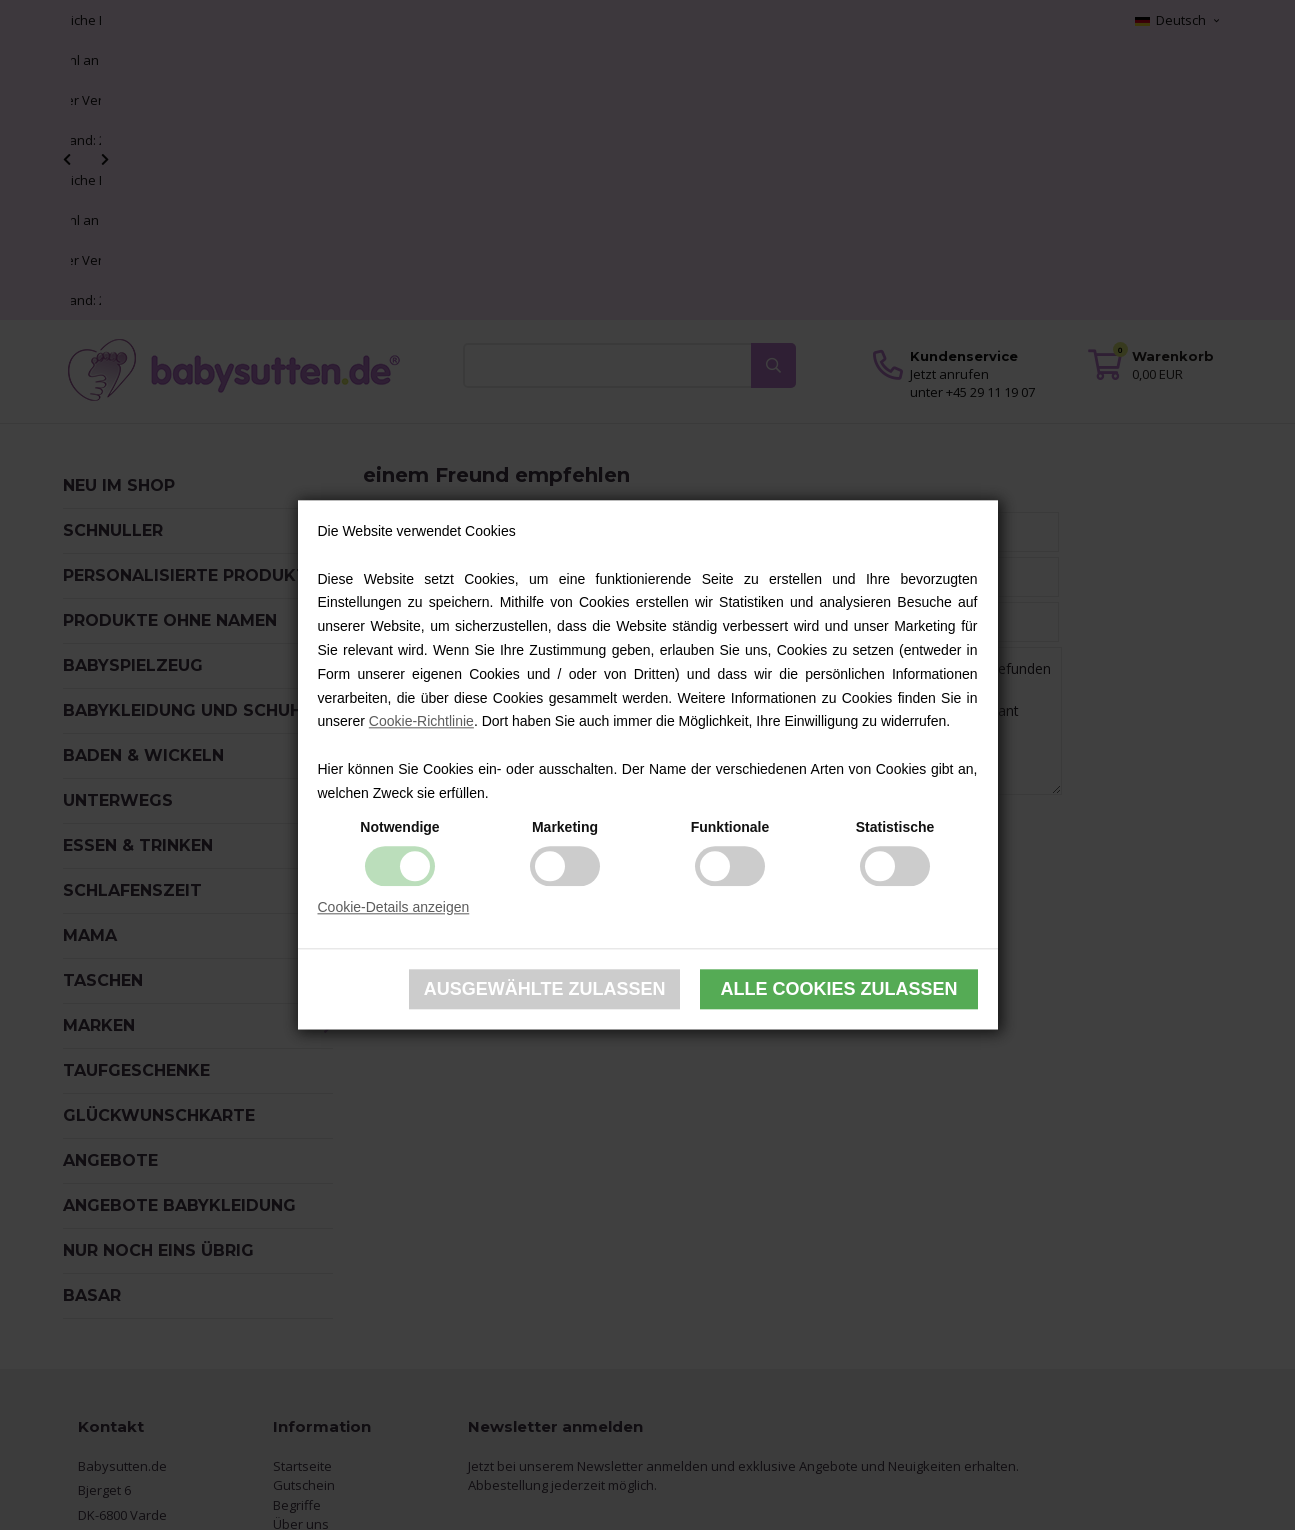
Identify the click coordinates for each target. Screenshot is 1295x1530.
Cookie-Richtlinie (421, 722)
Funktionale (730, 827)
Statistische (895, 827)
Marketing (565, 827)
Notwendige (399, 827)
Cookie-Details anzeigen (394, 907)
